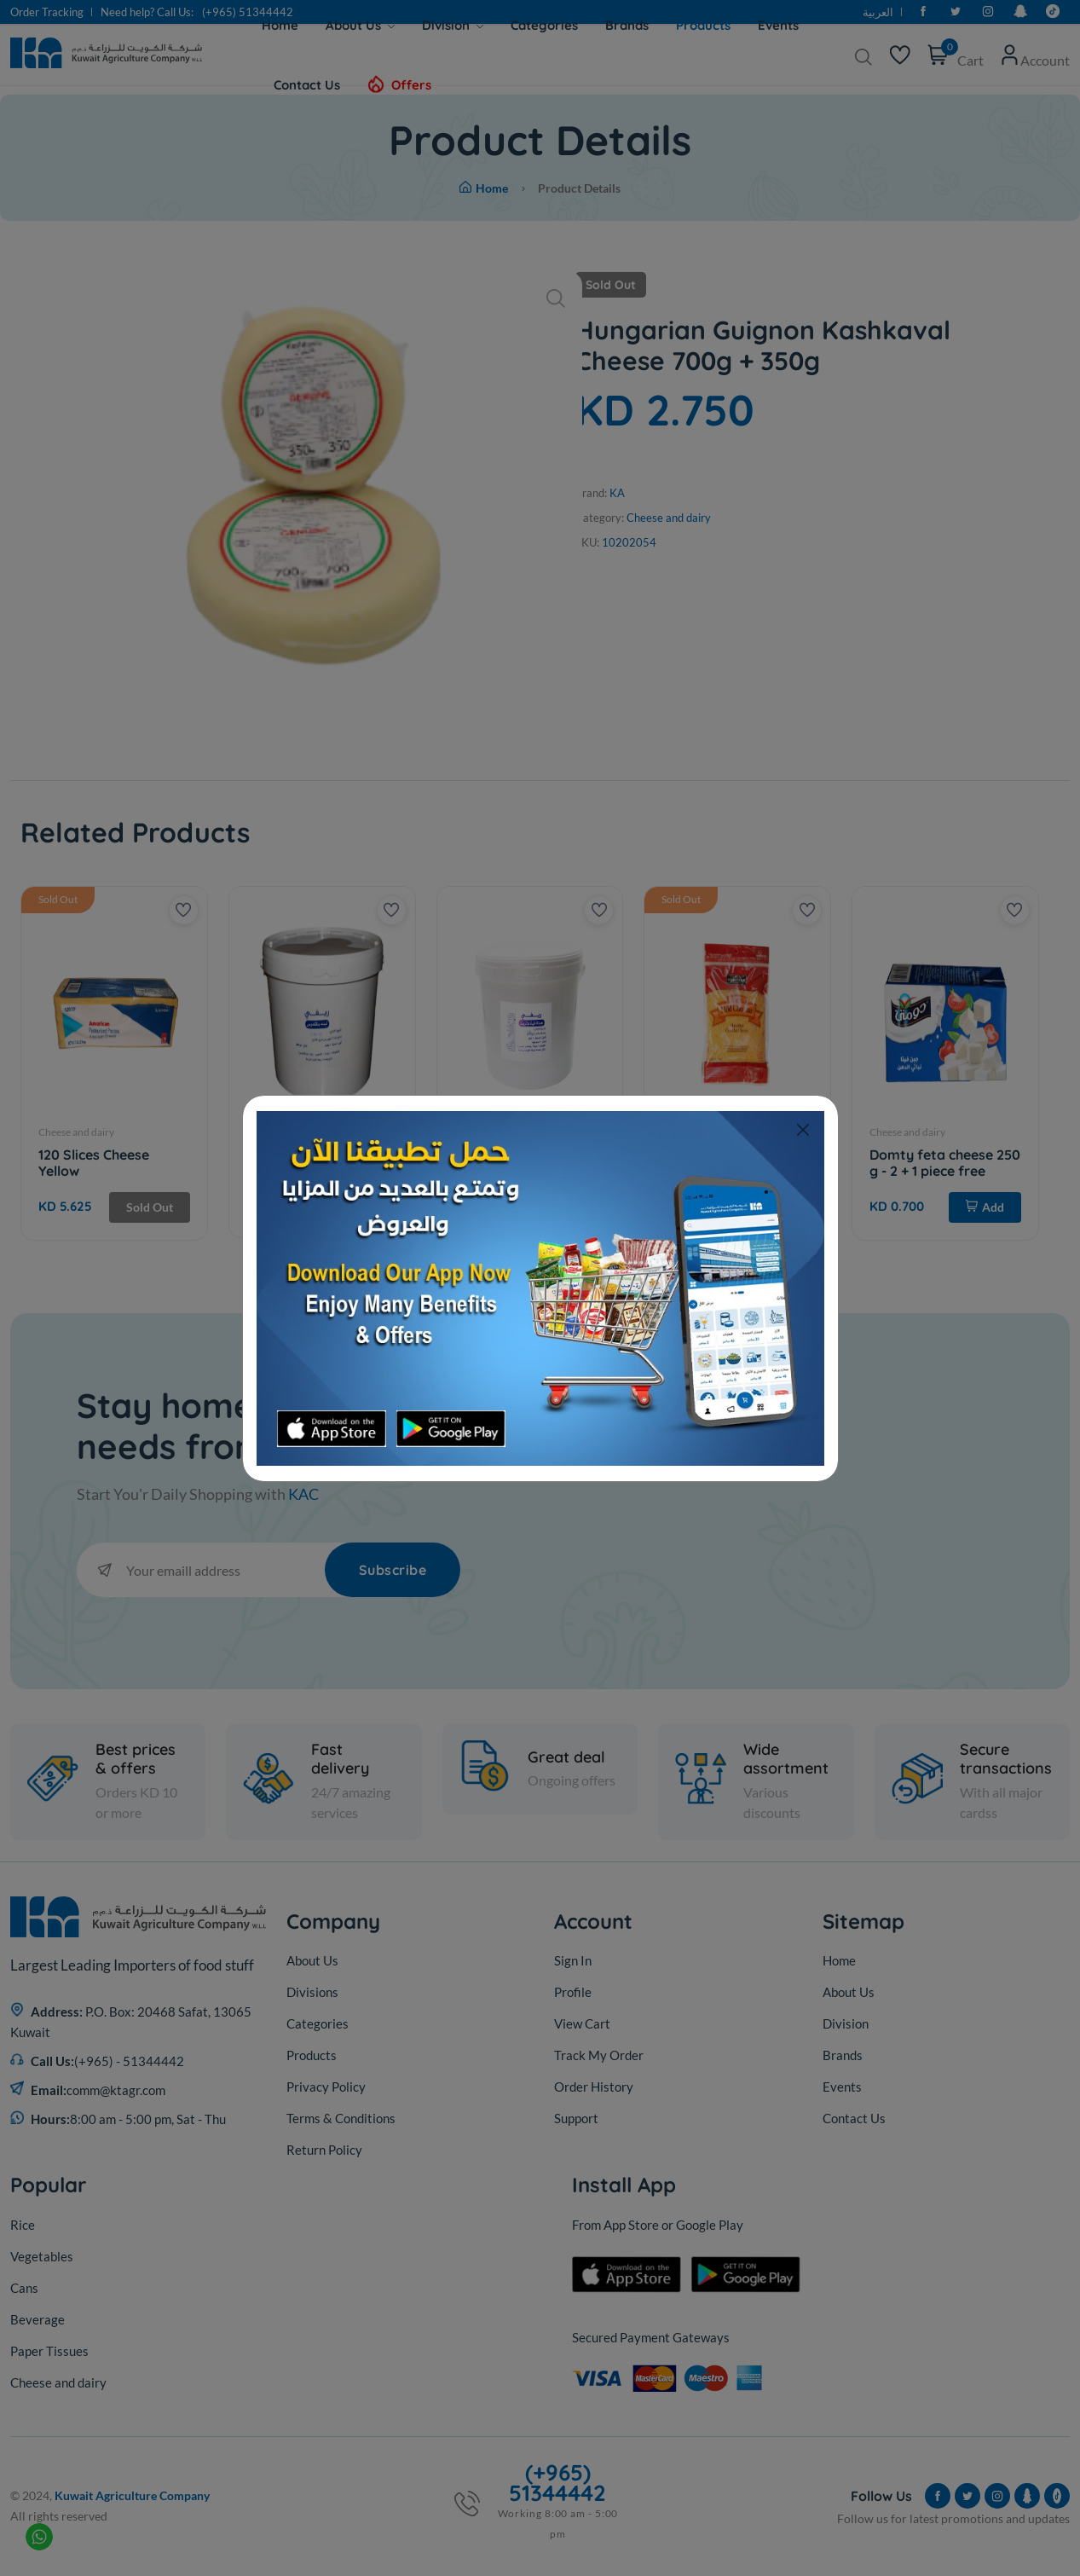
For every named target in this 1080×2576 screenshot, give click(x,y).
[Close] (803, 1130)
